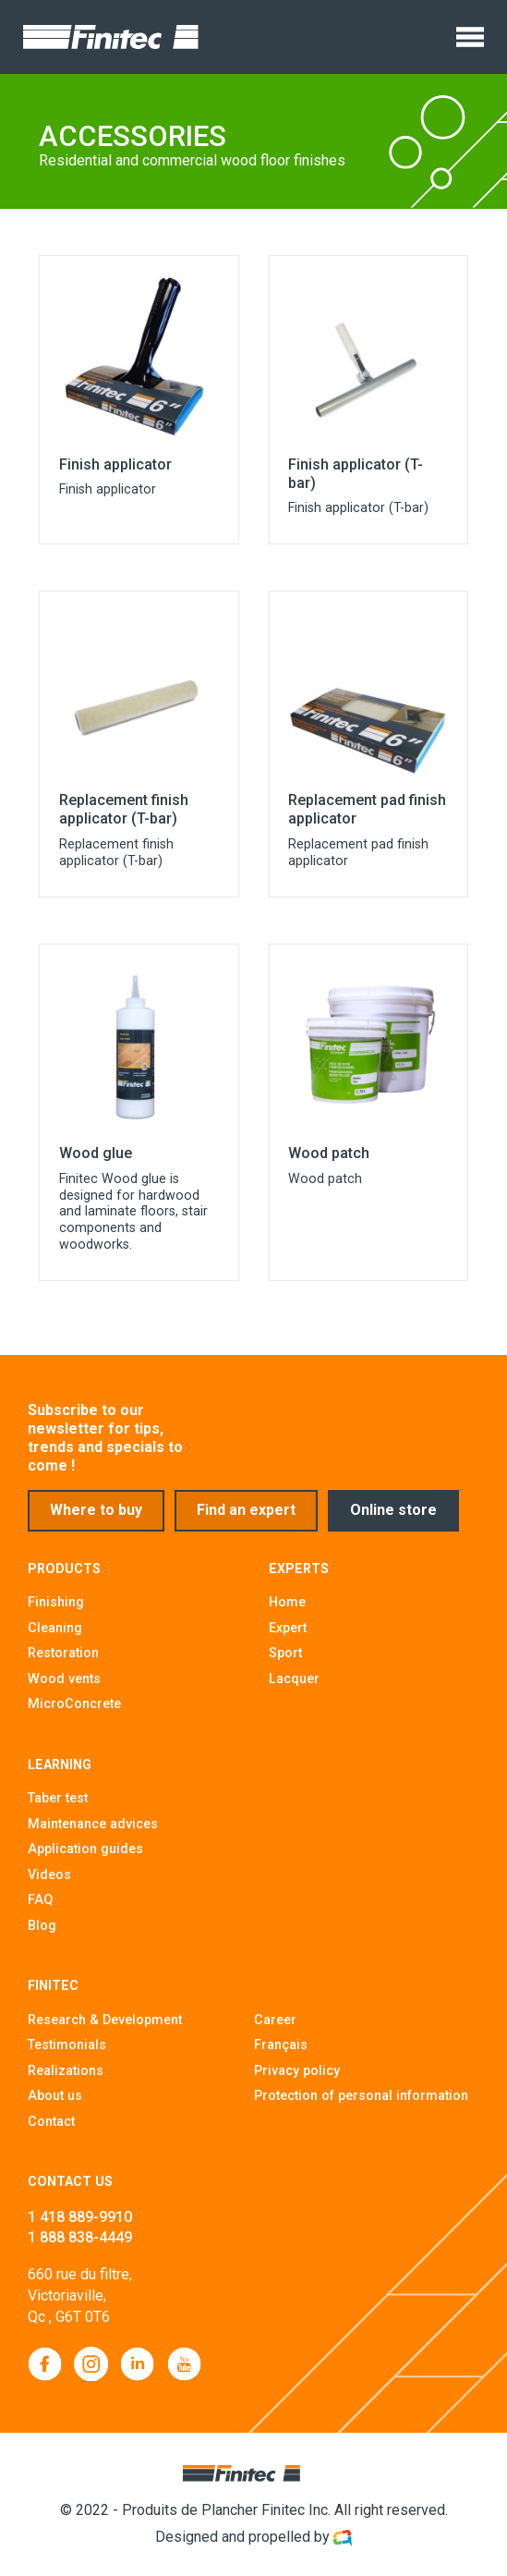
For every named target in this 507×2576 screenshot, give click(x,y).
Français (281, 2052)
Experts (299, 1576)
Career (275, 2028)
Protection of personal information (361, 2103)
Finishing (56, 1610)
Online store (397, 1520)
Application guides (85, 1857)
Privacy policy (297, 2078)
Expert (288, 1636)
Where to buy (96, 1520)
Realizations (65, 2078)
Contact (51, 2129)
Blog (42, 1933)
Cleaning (55, 1636)
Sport (285, 1661)
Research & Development (105, 2028)
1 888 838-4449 (80, 2245)
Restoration (63, 1661)
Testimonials (67, 2052)
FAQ (40, 1907)
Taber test (58, 1806)
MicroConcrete (74, 1711)
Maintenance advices (93, 1832)
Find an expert (248, 1520)
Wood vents (64, 1686)
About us (55, 2103)
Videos (49, 1882)
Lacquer (294, 1686)
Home (287, 1610)
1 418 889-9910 (80, 2225)
